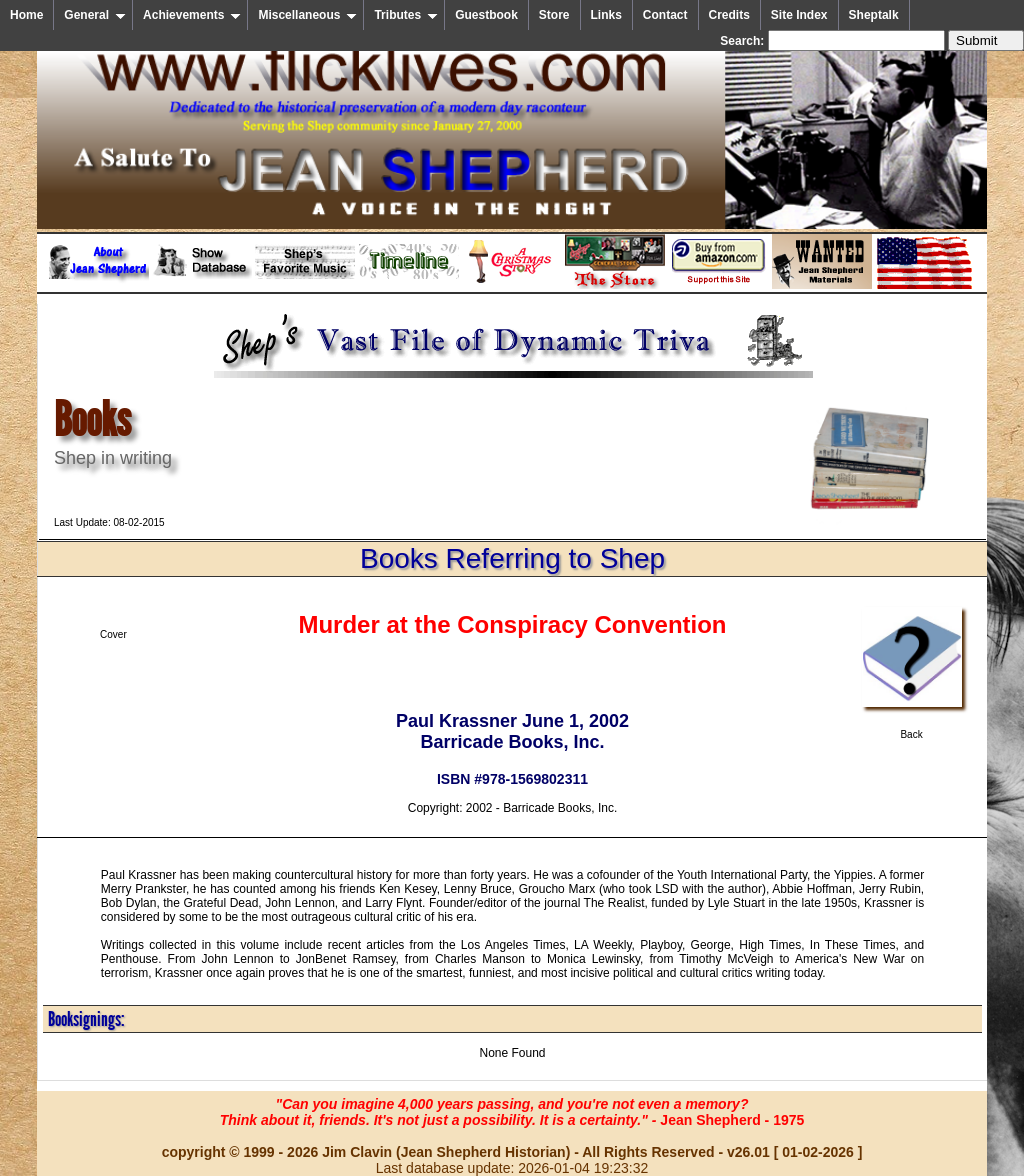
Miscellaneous (307, 15)
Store (554, 15)
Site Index (799, 15)
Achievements (192, 15)
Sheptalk (874, 15)
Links (606, 15)
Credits (729, 15)
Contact (665, 15)
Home (26, 15)
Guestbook (486, 15)
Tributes (406, 15)
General (95, 15)
